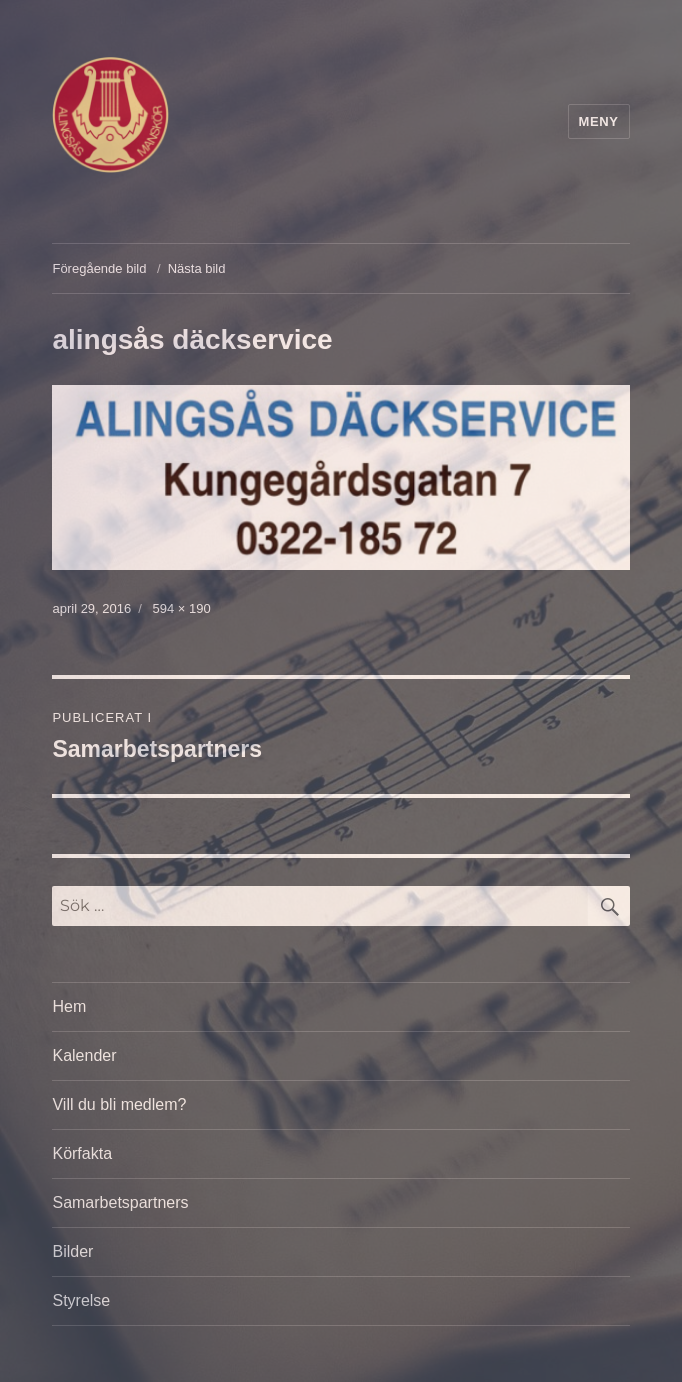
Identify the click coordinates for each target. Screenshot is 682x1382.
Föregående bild (99, 268)
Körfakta (82, 1153)
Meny (599, 121)
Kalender (84, 1055)
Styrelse (81, 1300)
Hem (69, 1006)
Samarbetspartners (120, 1202)
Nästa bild (197, 268)
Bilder (72, 1251)
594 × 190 (181, 608)
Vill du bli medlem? (119, 1104)
